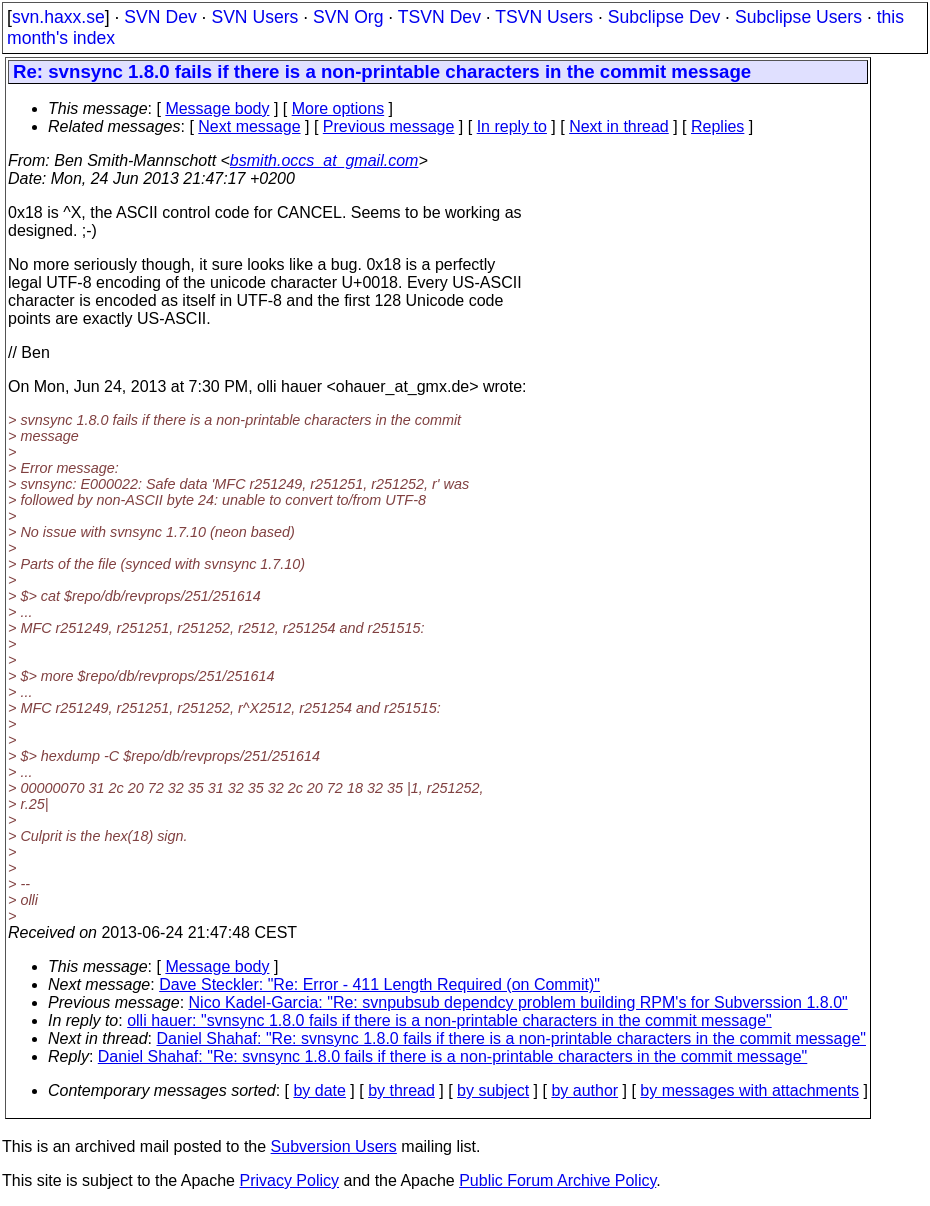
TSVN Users (544, 17)
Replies (717, 126)
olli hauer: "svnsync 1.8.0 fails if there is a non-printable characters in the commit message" (449, 1020)
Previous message (389, 126)
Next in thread (619, 126)
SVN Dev (160, 17)
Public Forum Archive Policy (557, 1180)
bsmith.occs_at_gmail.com (324, 160)
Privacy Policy (289, 1180)
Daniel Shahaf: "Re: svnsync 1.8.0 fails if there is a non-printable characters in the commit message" (511, 1038)
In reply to (512, 126)
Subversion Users (334, 1146)
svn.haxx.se (58, 17)
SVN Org (348, 17)
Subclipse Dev (664, 17)
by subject (493, 1090)
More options (338, 108)
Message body (217, 108)
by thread (401, 1090)
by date (319, 1090)
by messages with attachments (749, 1090)
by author (584, 1090)
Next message (249, 126)
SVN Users (254, 17)
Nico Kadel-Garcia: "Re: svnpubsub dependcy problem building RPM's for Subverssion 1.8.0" (518, 1002)
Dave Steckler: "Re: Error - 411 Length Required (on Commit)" (379, 984)
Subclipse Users (798, 17)
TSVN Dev (439, 17)
